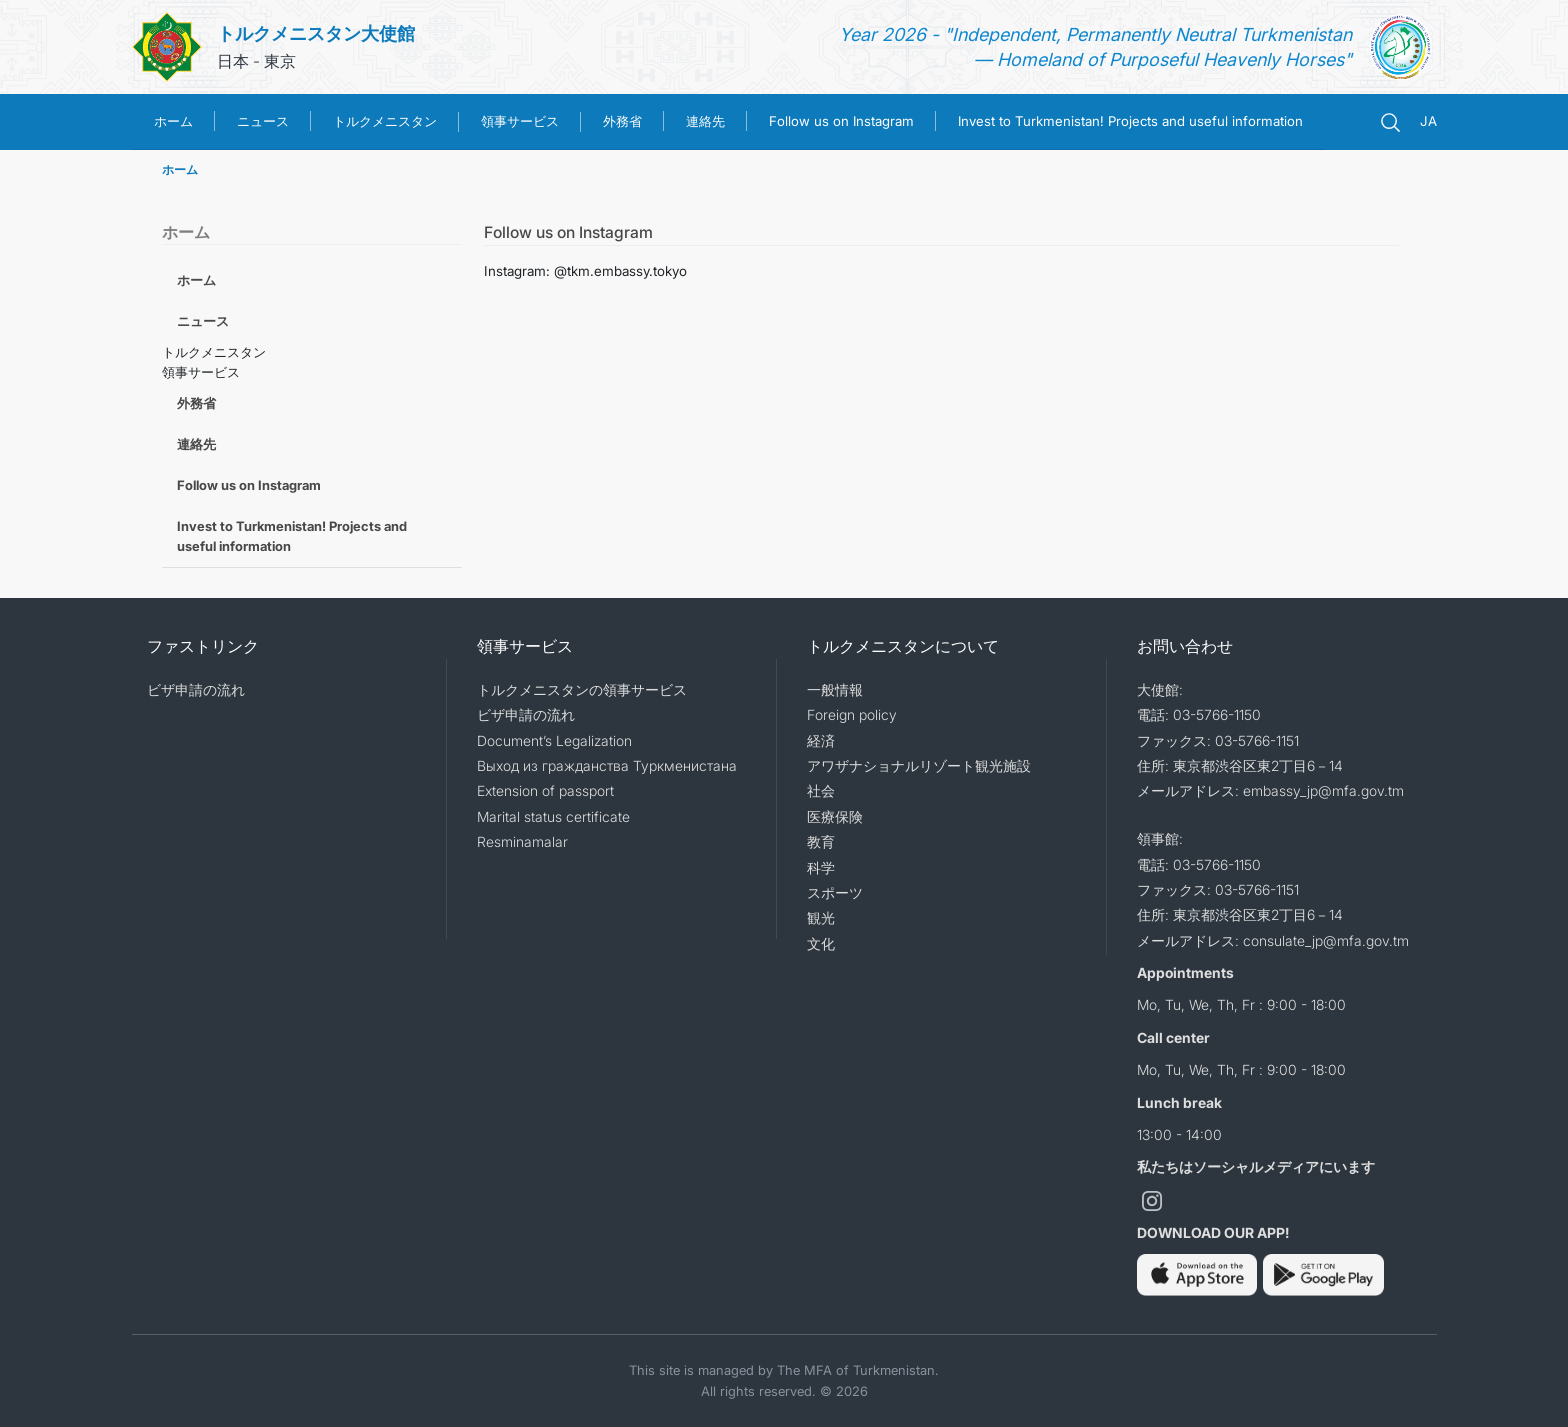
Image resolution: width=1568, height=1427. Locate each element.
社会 (821, 790)
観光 (821, 917)
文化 (821, 943)
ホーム (173, 121)
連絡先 (705, 121)
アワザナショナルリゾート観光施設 (919, 765)
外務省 (622, 121)
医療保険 (835, 816)
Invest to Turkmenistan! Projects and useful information (1130, 121)
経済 (821, 740)
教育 (821, 841)
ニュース (263, 121)
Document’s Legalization (554, 740)
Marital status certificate (553, 816)
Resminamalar (522, 841)
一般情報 (835, 689)
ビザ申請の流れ (196, 689)
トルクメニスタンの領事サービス (582, 689)
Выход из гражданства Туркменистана (607, 765)
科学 (821, 867)
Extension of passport (545, 790)
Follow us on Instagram (841, 121)
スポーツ (835, 892)
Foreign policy (852, 714)
